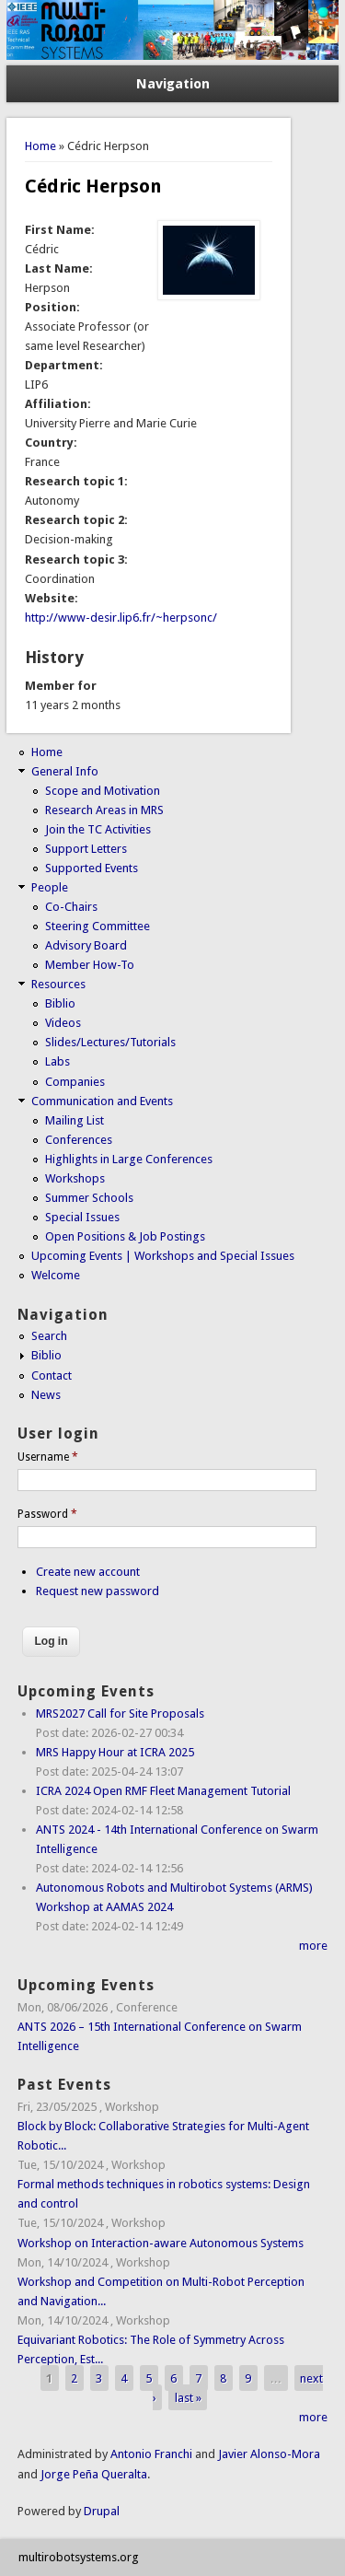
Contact (51, 1375)
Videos (63, 1023)
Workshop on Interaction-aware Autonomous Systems (160, 2243)
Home (40, 146)
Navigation (173, 84)
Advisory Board (86, 945)
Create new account (88, 1572)
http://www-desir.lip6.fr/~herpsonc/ (121, 617)
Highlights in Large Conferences (129, 1159)
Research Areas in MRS (104, 810)
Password (47, 1514)
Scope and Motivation (102, 791)
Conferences (78, 1140)
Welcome (55, 1275)
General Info (64, 771)
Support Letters (86, 849)
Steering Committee (97, 926)
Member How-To (89, 965)
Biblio (60, 1003)
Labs (57, 1061)
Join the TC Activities (98, 829)
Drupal (102, 2511)
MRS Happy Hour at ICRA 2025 (115, 1752)
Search (49, 1336)
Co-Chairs (71, 907)
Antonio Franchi (151, 2454)
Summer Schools (89, 1198)
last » (188, 2398)
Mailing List (74, 1120)
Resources (58, 984)
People (49, 887)
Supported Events (91, 868)
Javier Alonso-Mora (267, 2454)
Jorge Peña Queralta (93, 2474)
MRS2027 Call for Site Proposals (120, 1713)
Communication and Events (102, 1101)
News (46, 1395)
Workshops (75, 1178)
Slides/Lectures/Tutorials (110, 1042)
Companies (75, 1082)
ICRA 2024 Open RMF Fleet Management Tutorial (163, 1791)
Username (47, 1457)
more (313, 1945)
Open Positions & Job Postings (125, 1236)
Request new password (97, 1591)
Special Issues (82, 1217)
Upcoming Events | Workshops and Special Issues (162, 1256)
